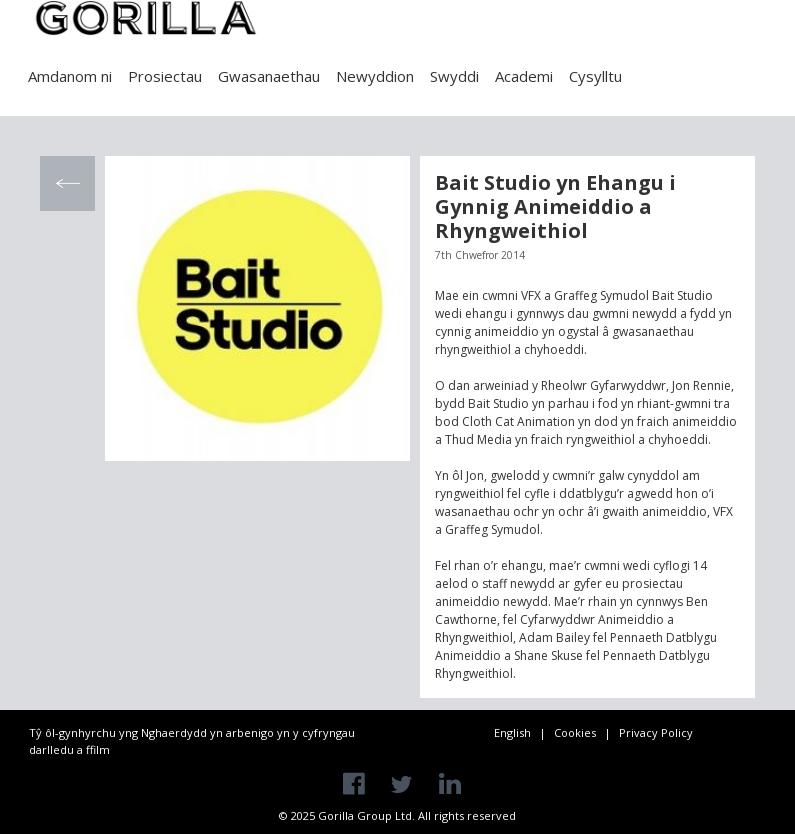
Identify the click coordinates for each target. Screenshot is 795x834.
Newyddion (375, 76)
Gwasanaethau (269, 76)
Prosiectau (165, 76)
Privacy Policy (656, 732)
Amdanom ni (70, 76)
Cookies (575, 732)
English (512, 732)
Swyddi (454, 76)
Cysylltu (595, 76)
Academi (524, 76)
